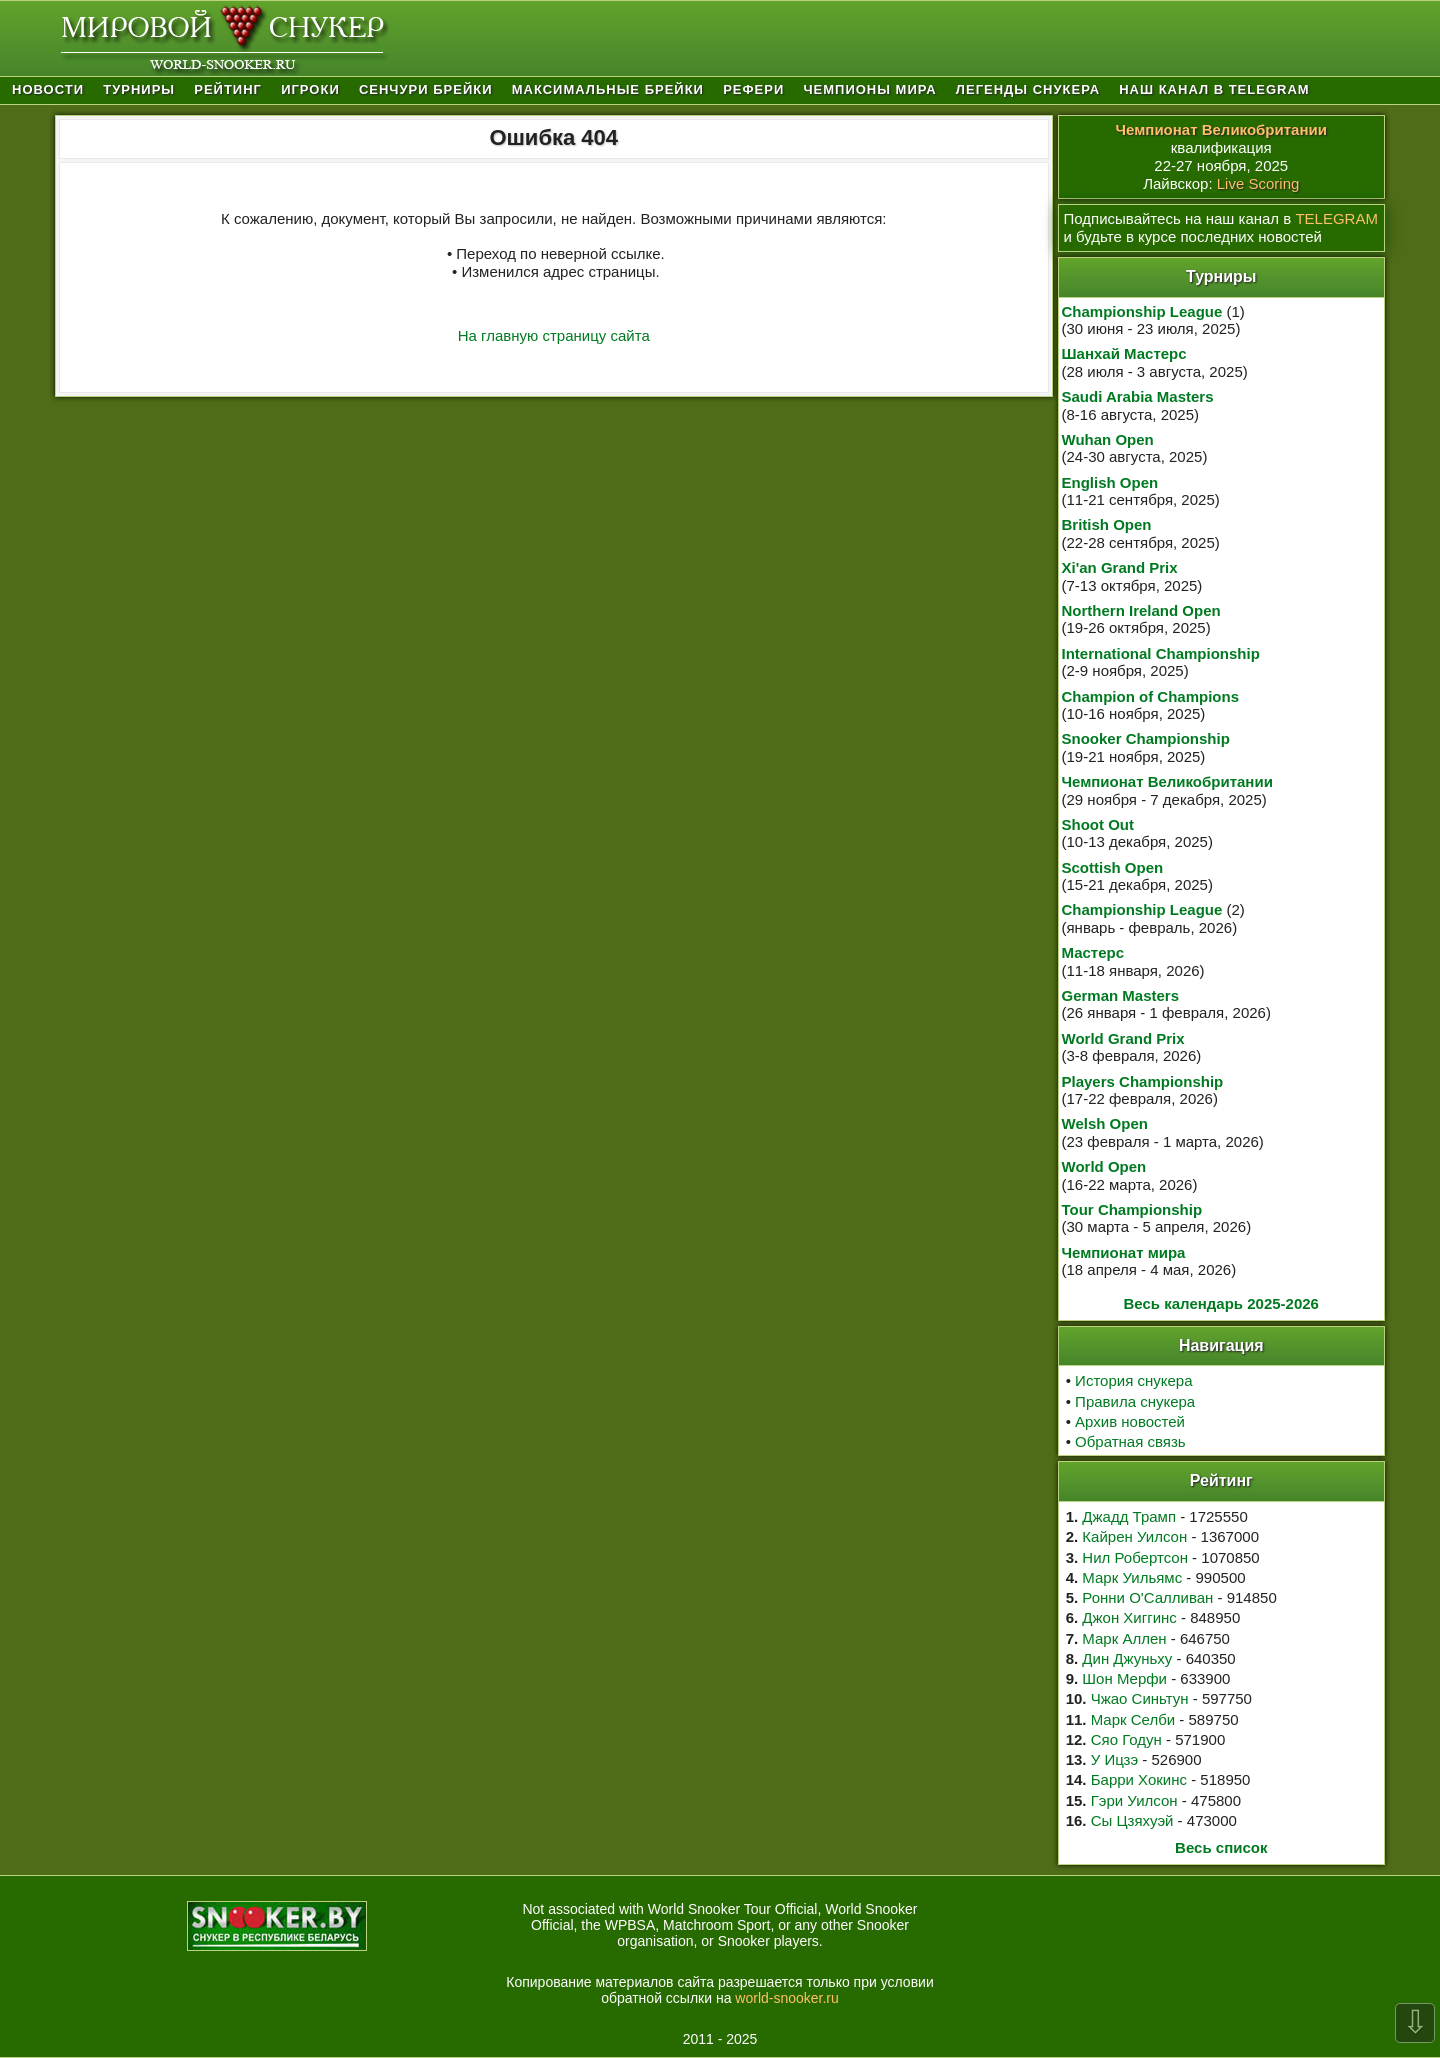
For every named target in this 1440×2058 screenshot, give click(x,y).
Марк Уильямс (1132, 1577)
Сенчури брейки (426, 89)
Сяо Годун (1126, 1739)
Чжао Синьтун (1140, 1698)
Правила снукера (1135, 1401)
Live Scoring (1258, 183)
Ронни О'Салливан (1147, 1597)
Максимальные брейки (608, 89)
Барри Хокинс (1139, 1779)
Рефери (753, 89)
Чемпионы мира (869, 89)
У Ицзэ (1114, 1759)
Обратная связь (1130, 1441)
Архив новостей (1130, 1421)
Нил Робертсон (1135, 1557)
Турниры (139, 89)
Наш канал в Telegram (1214, 89)
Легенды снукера (1028, 89)
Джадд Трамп (1129, 1516)
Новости (48, 89)
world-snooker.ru (787, 1998)
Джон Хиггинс (1129, 1617)
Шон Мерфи (1124, 1678)
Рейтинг (228, 89)
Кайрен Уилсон (1134, 1536)
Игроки (310, 89)
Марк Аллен (1124, 1638)
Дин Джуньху (1127, 1658)
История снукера (1133, 1380)
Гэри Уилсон (1134, 1800)
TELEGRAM (1336, 218)
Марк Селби (1133, 1719)
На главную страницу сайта (554, 335)
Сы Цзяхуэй (1132, 1820)
